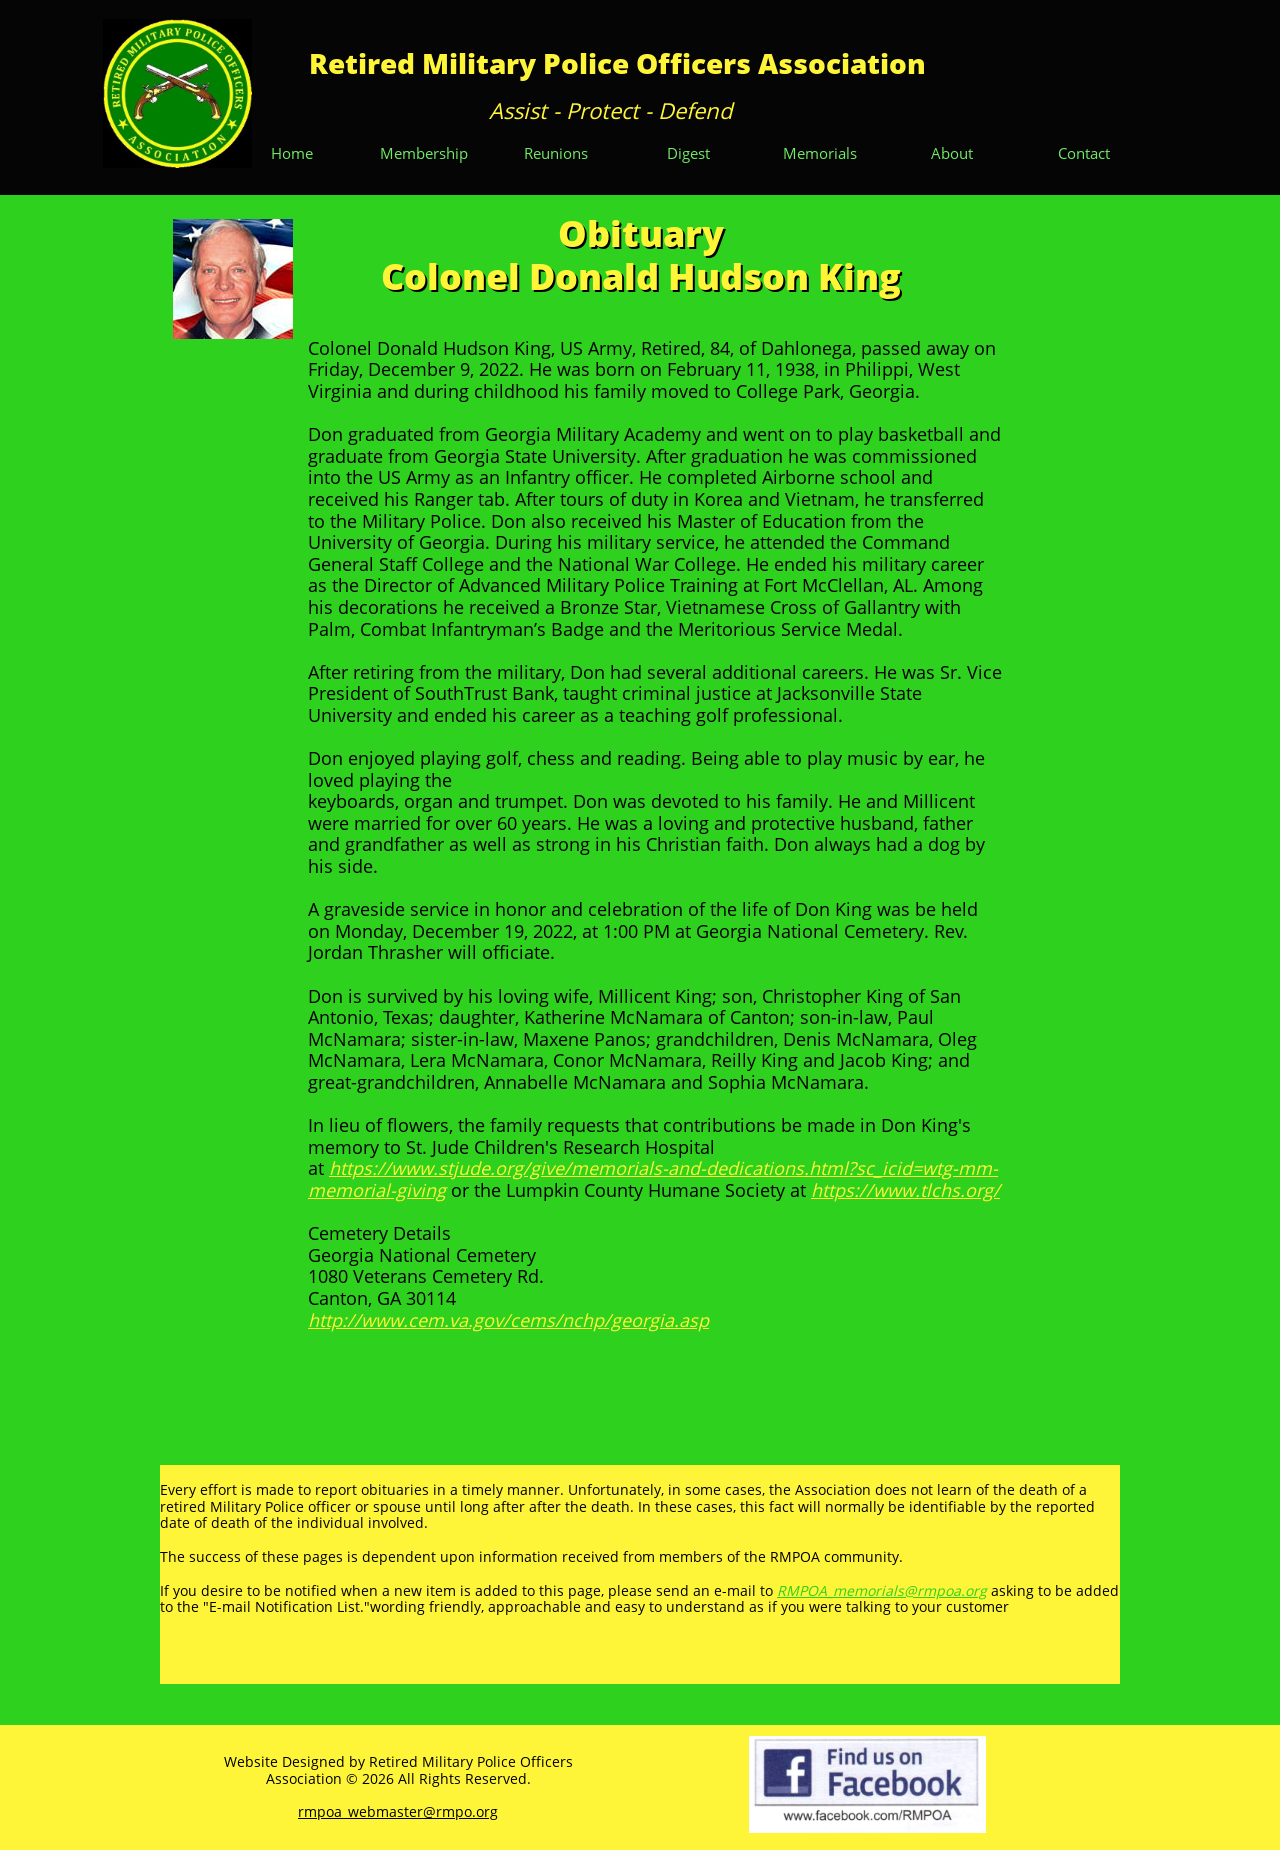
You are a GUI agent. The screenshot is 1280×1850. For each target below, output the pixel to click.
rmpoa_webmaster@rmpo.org (398, 1811)
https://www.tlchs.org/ (905, 1190)
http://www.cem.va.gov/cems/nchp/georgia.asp (508, 1320)
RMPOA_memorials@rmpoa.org (882, 1590)
